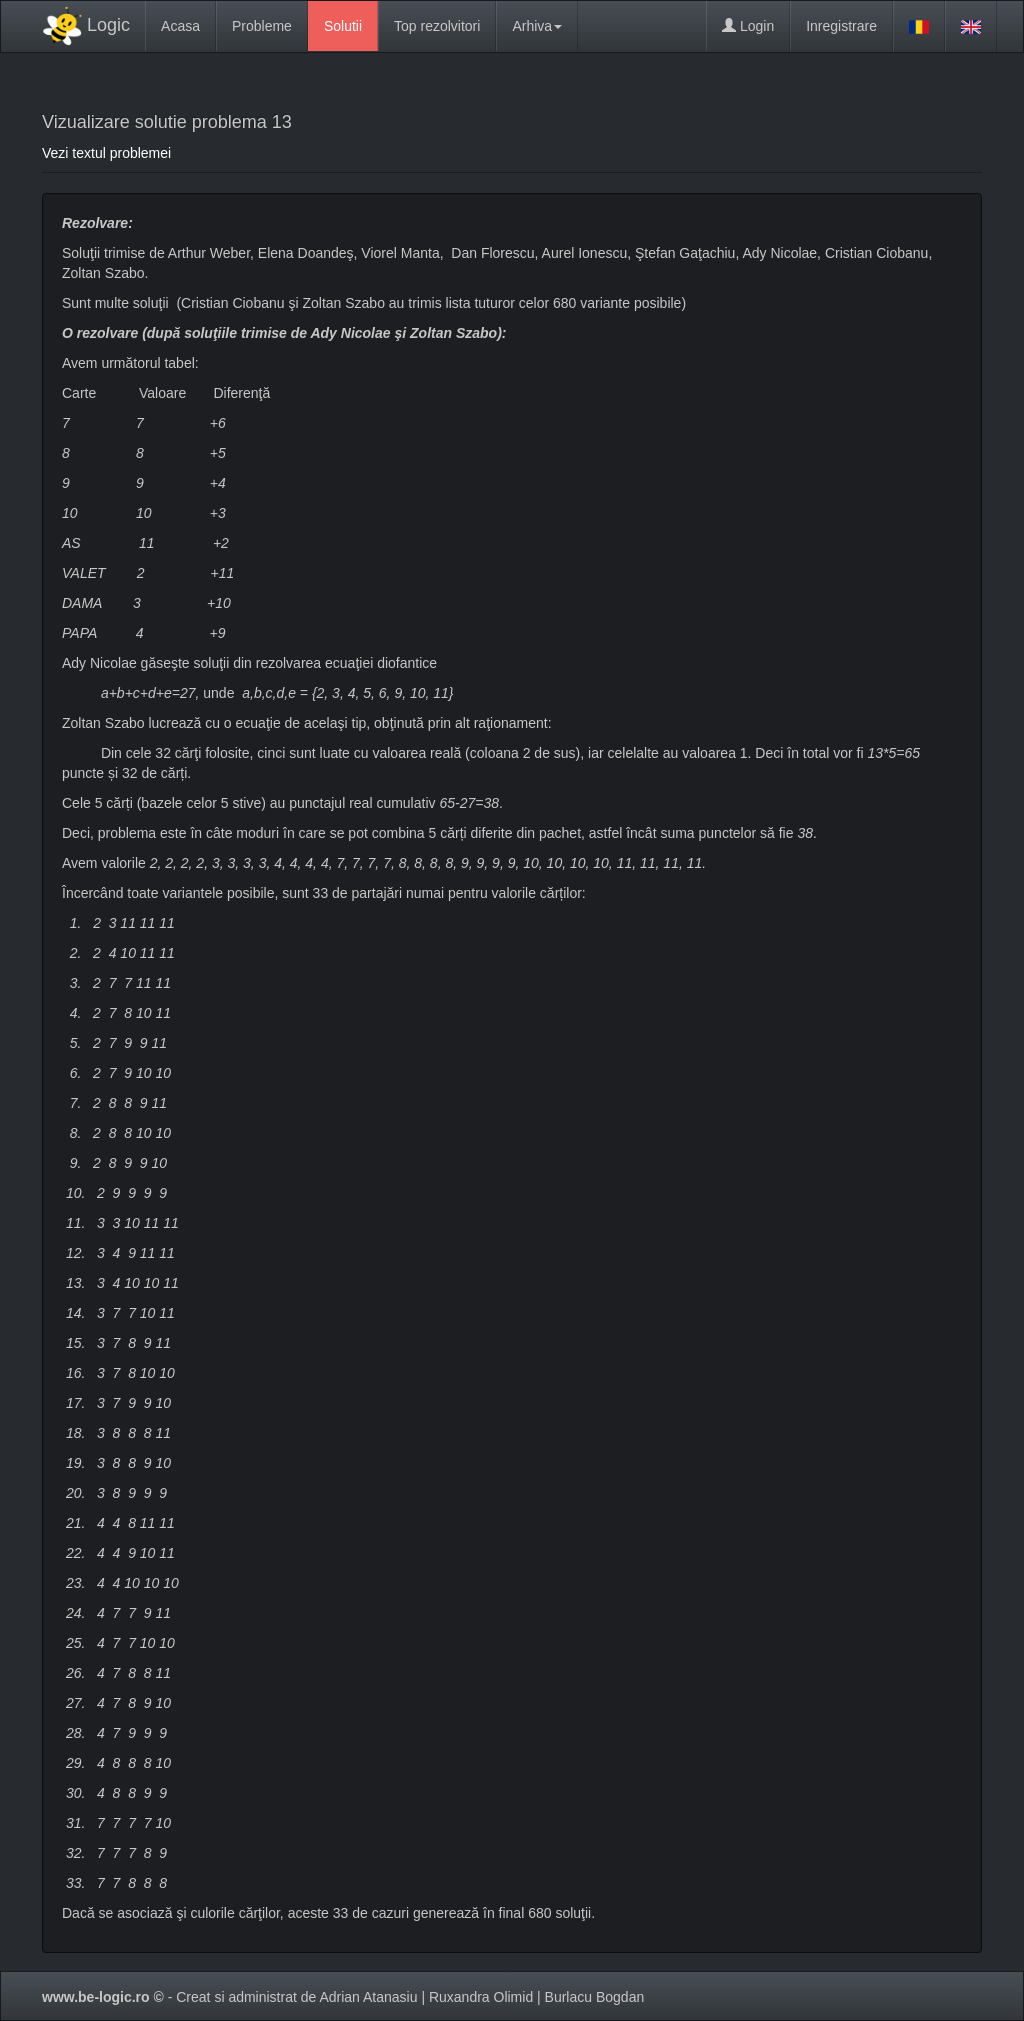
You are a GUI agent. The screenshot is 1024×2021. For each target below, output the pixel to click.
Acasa (180, 26)
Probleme (262, 26)
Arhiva (537, 26)
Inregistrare (841, 26)
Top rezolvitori (437, 26)
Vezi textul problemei (106, 153)
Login (748, 26)
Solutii (343, 26)
